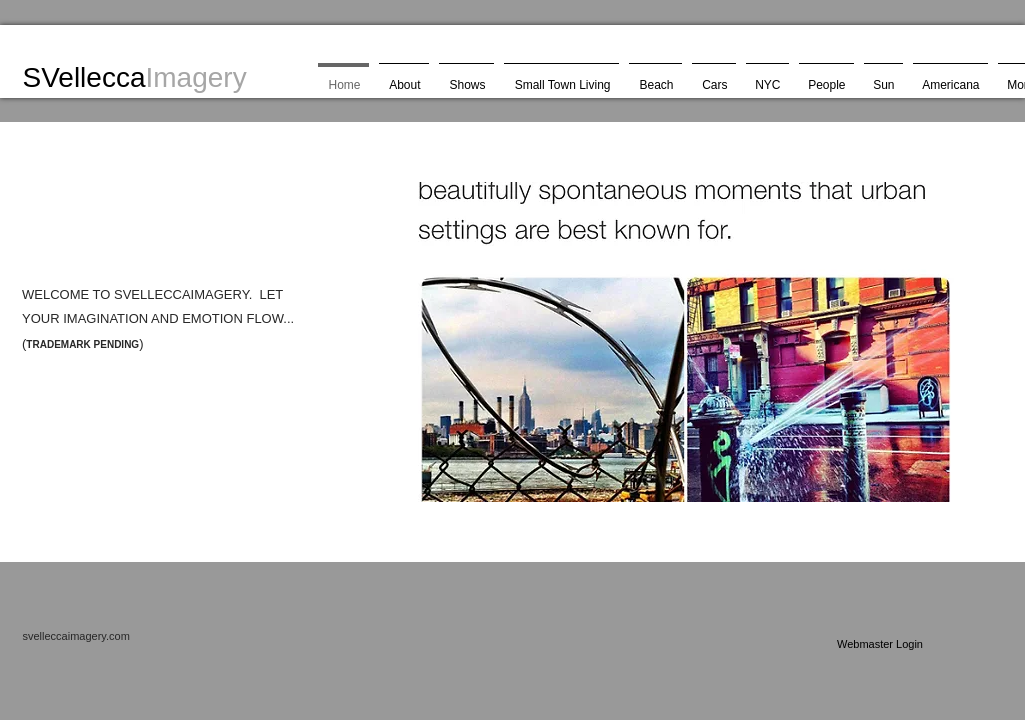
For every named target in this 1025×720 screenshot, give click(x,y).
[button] (672, 342)
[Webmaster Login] (880, 644)
